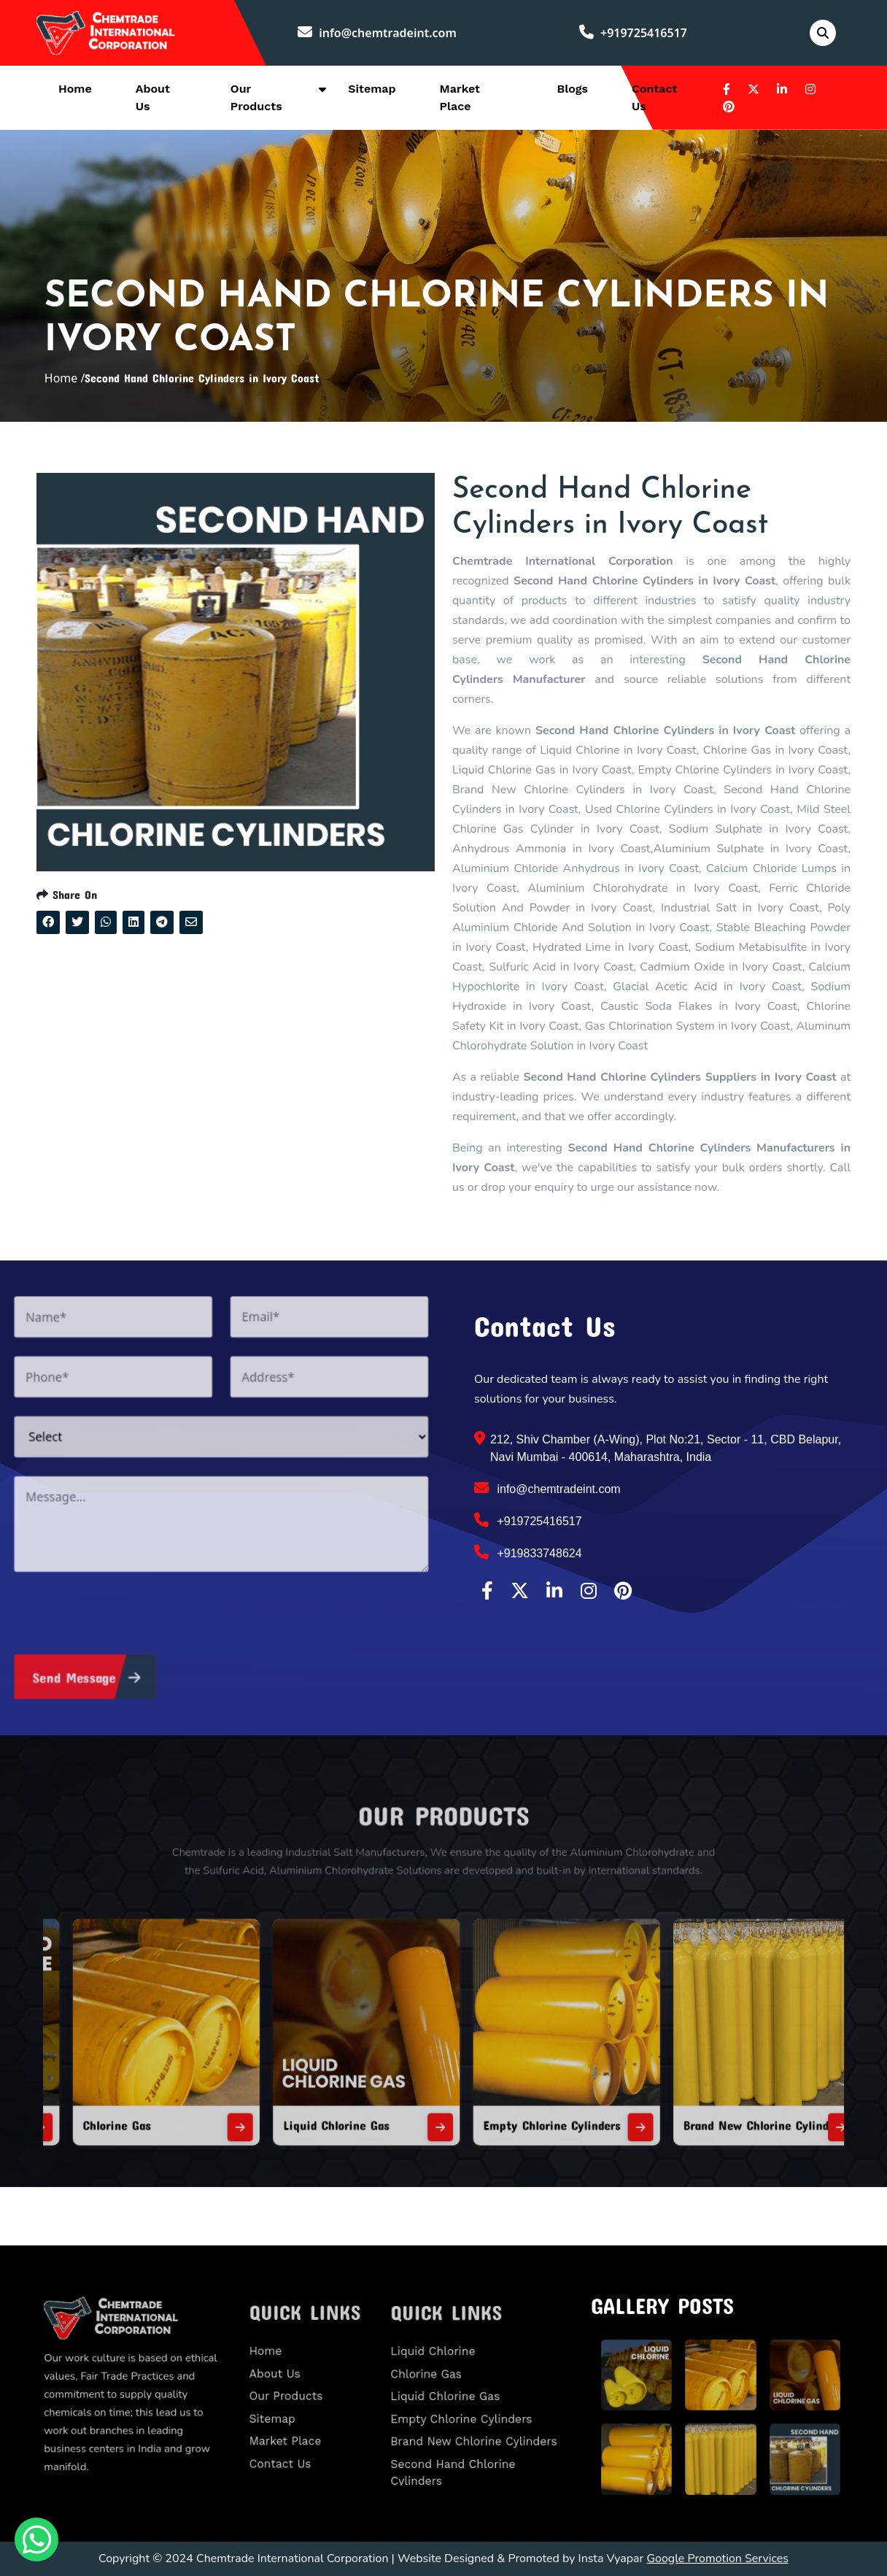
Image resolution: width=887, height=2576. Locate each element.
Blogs (572, 89)
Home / (64, 378)
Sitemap (371, 89)
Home (75, 89)
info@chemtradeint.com (377, 33)
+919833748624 (528, 1552)
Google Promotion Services (717, 2558)
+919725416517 (633, 33)
